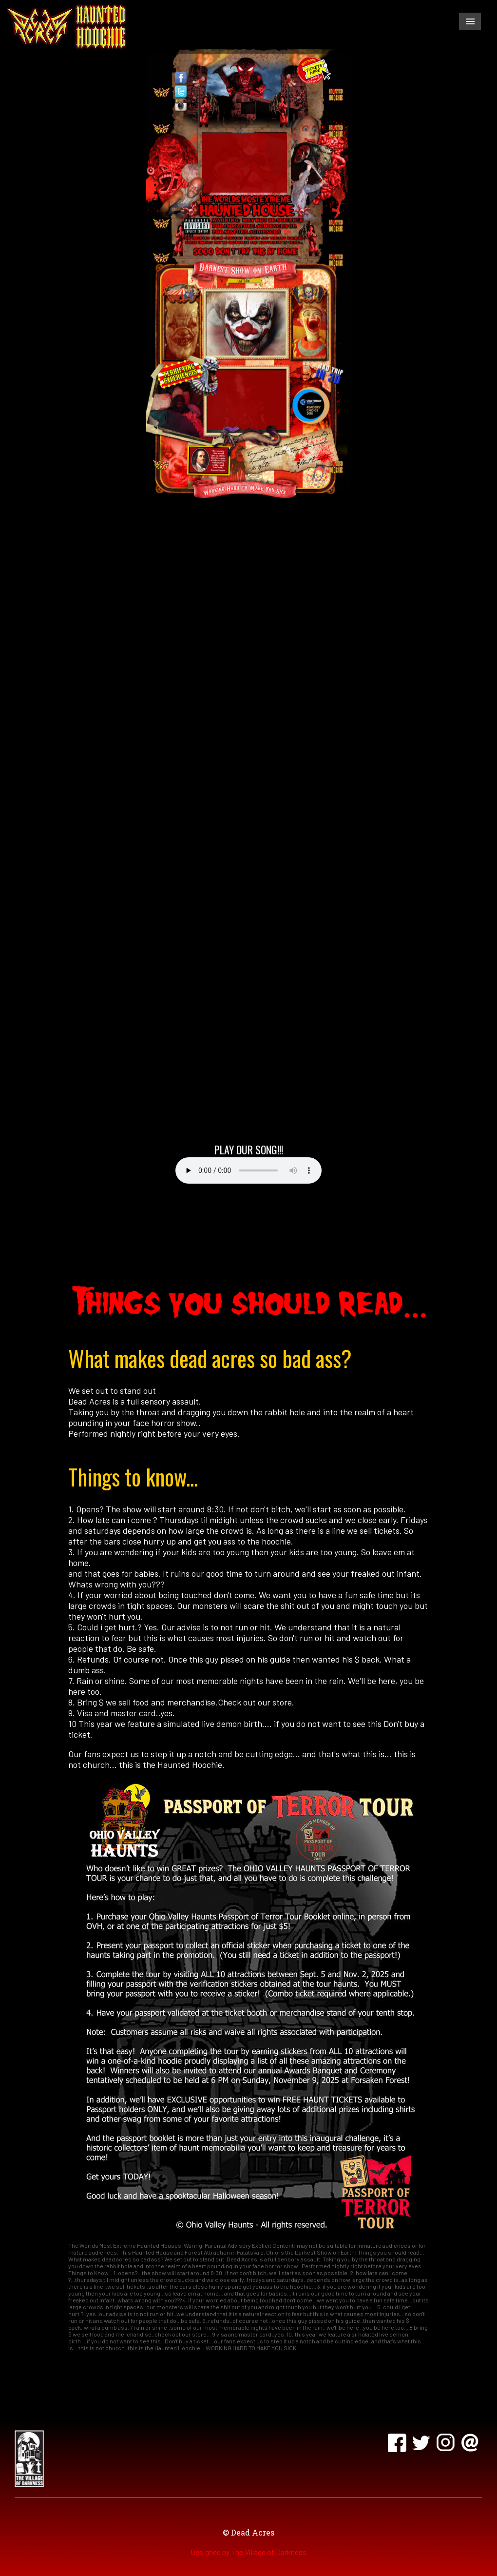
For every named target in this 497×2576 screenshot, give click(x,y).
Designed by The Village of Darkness (248, 2551)
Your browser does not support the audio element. (248, 1170)
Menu (470, 21)
